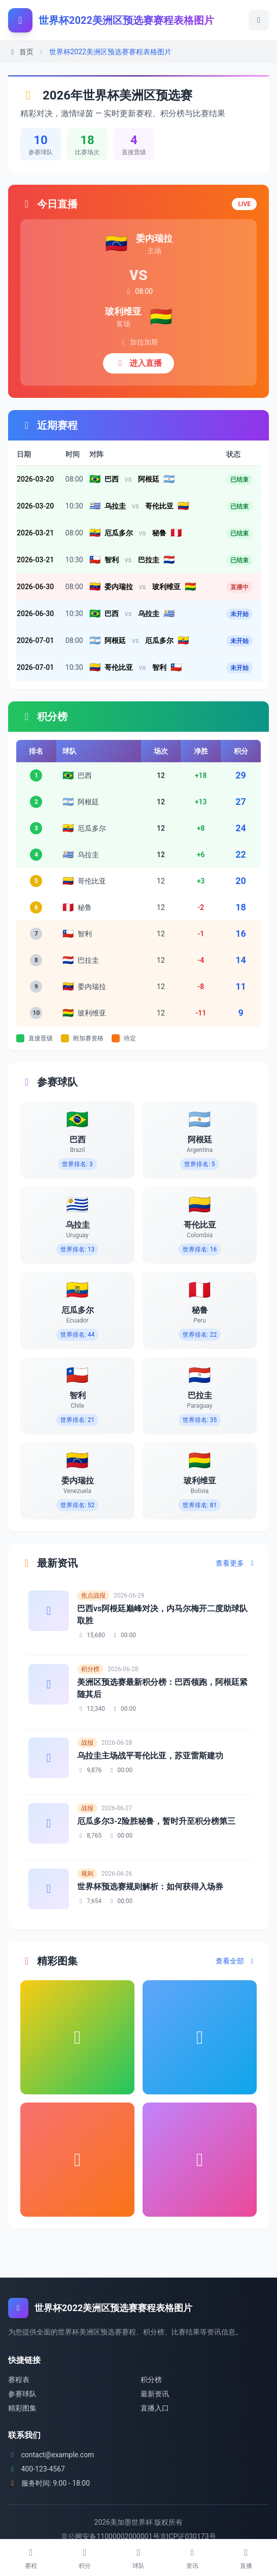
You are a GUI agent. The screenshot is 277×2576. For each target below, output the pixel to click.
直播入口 (155, 2408)
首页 (20, 52)
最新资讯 (155, 2394)
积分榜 (151, 2380)
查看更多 (236, 1563)
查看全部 (236, 1961)
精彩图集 (22, 2408)
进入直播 (138, 363)
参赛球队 (22, 2394)
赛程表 (18, 2380)
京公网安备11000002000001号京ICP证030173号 (138, 2536)
